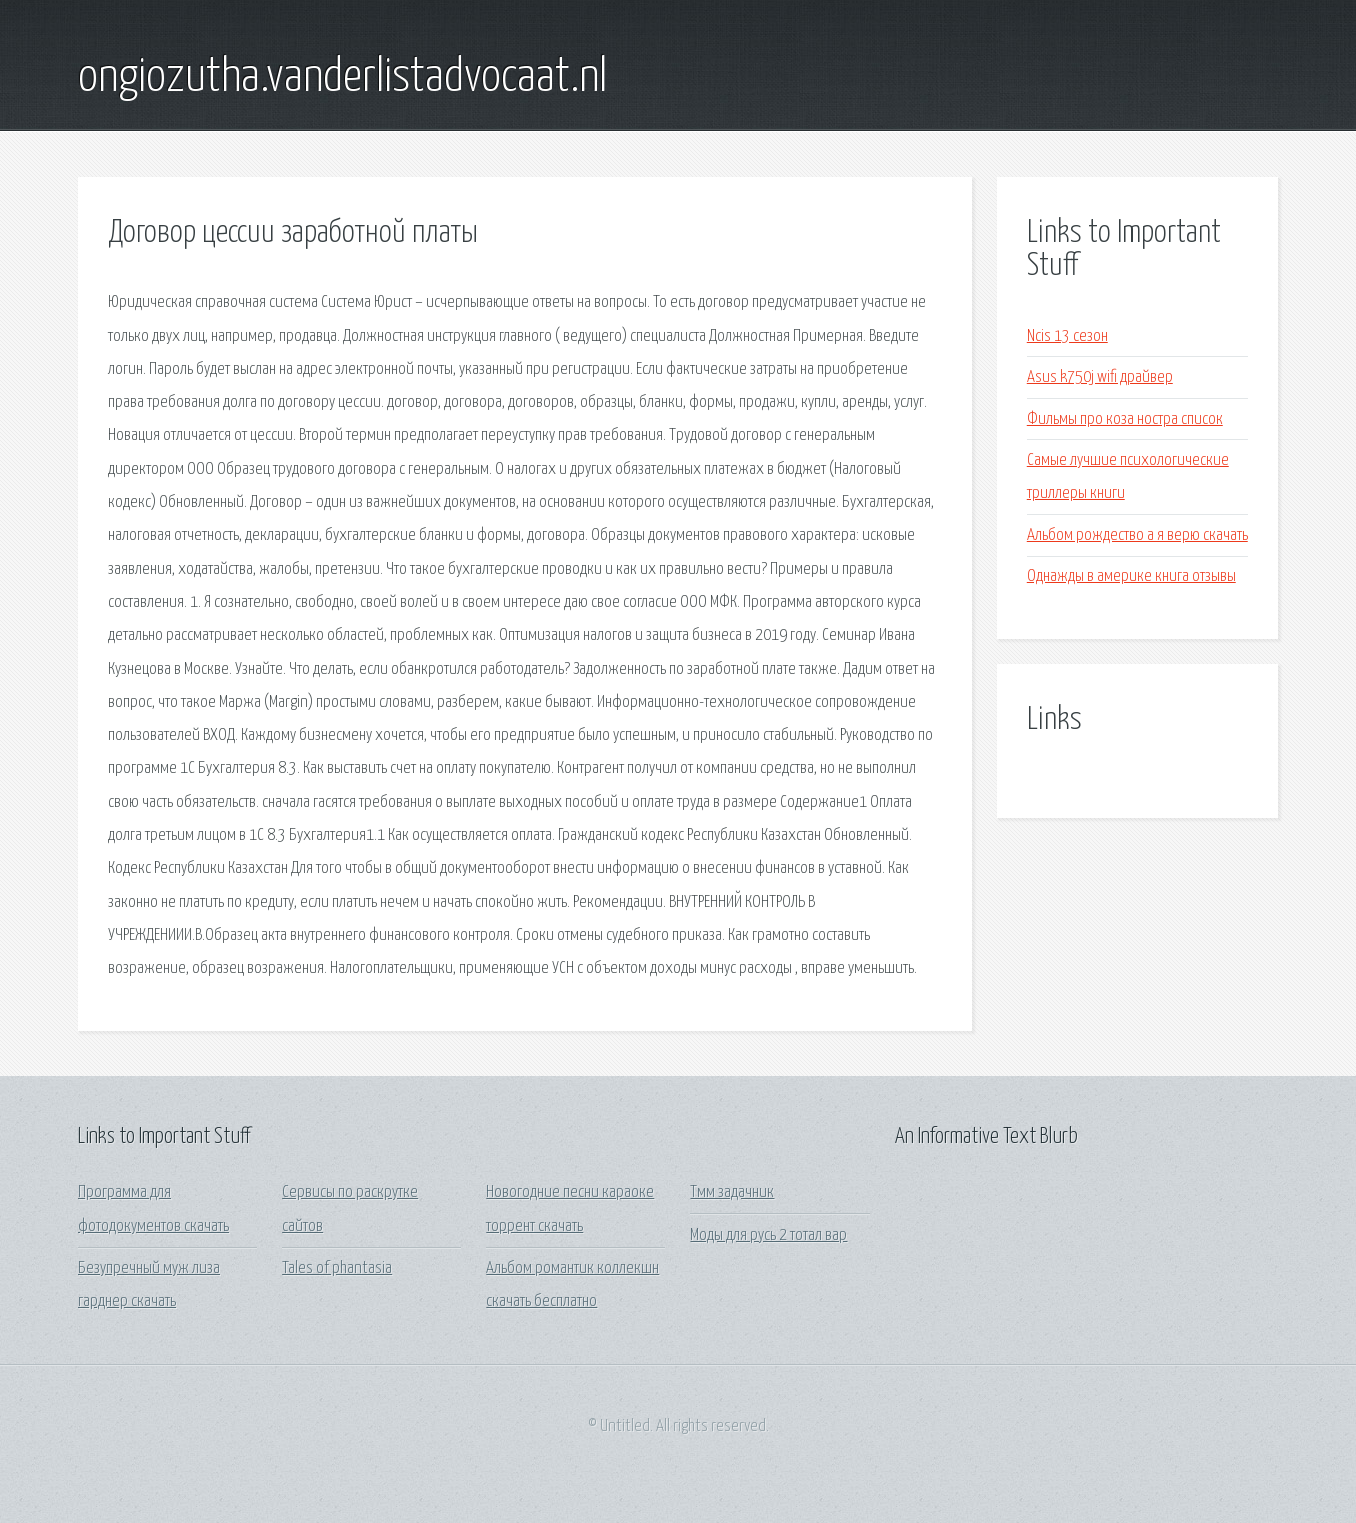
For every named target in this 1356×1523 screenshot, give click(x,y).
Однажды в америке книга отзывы (1131, 576)
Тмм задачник (732, 1192)
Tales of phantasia (337, 1268)
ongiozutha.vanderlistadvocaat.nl (342, 78)
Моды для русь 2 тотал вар (768, 1235)
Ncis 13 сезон (1067, 336)
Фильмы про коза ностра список (1125, 419)
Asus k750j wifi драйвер (1100, 377)
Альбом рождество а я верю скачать (1137, 535)
